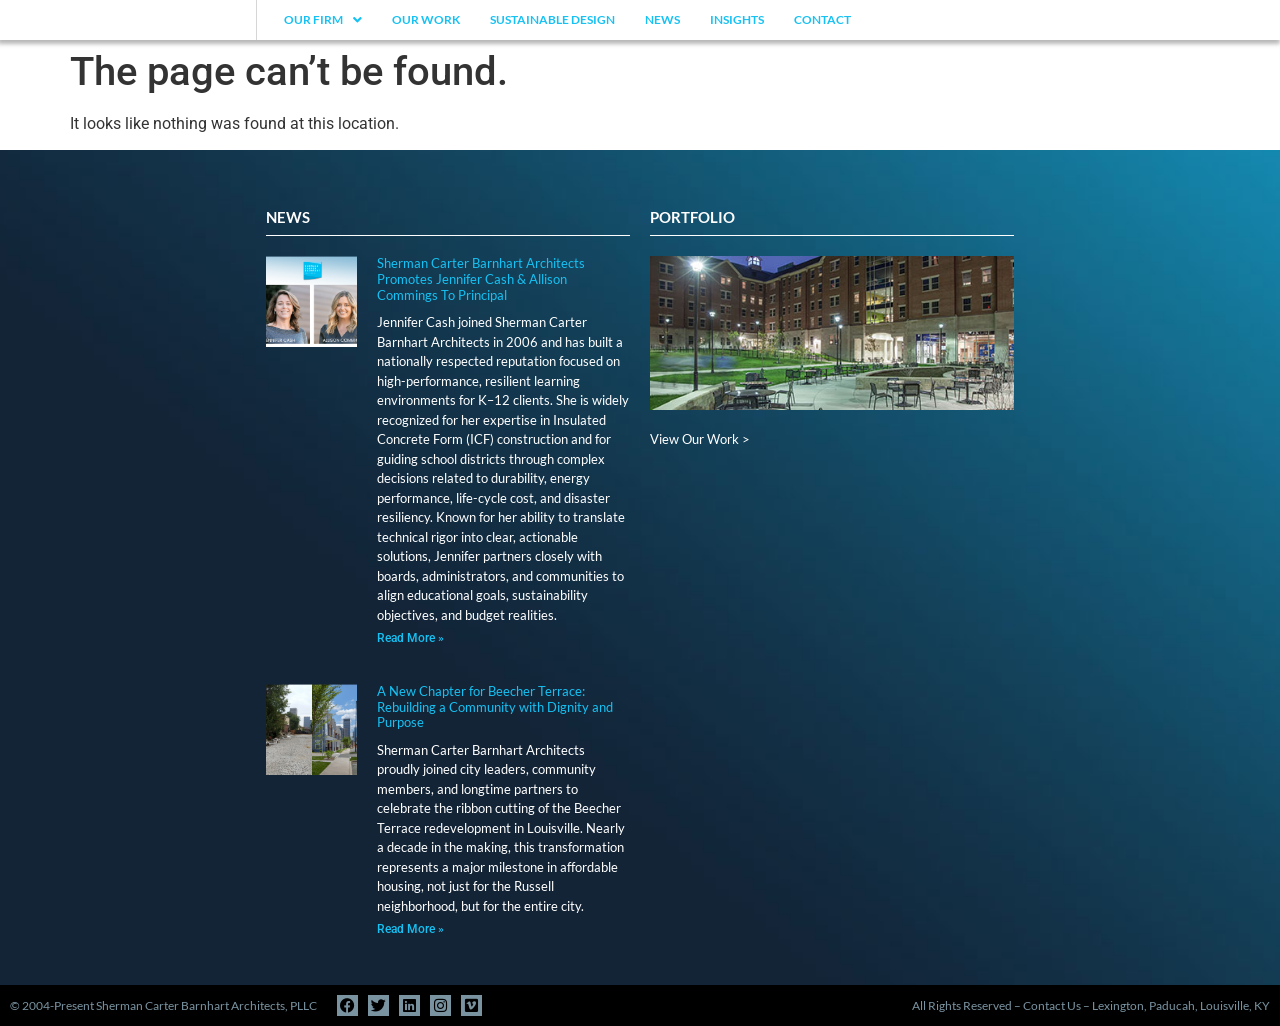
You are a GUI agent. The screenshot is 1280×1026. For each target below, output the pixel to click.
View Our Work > (700, 439)
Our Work (426, 19)
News (662, 19)
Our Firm (323, 19)
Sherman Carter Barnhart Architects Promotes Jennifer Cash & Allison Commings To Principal (481, 278)
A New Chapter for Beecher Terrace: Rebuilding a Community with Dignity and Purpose (495, 706)
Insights (737, 19)
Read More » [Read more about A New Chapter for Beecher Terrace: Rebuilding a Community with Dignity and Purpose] (410, 929)
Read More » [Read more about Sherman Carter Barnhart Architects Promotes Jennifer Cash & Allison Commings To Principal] (410, 638)
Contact (822, 19)
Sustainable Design (552, 19)
